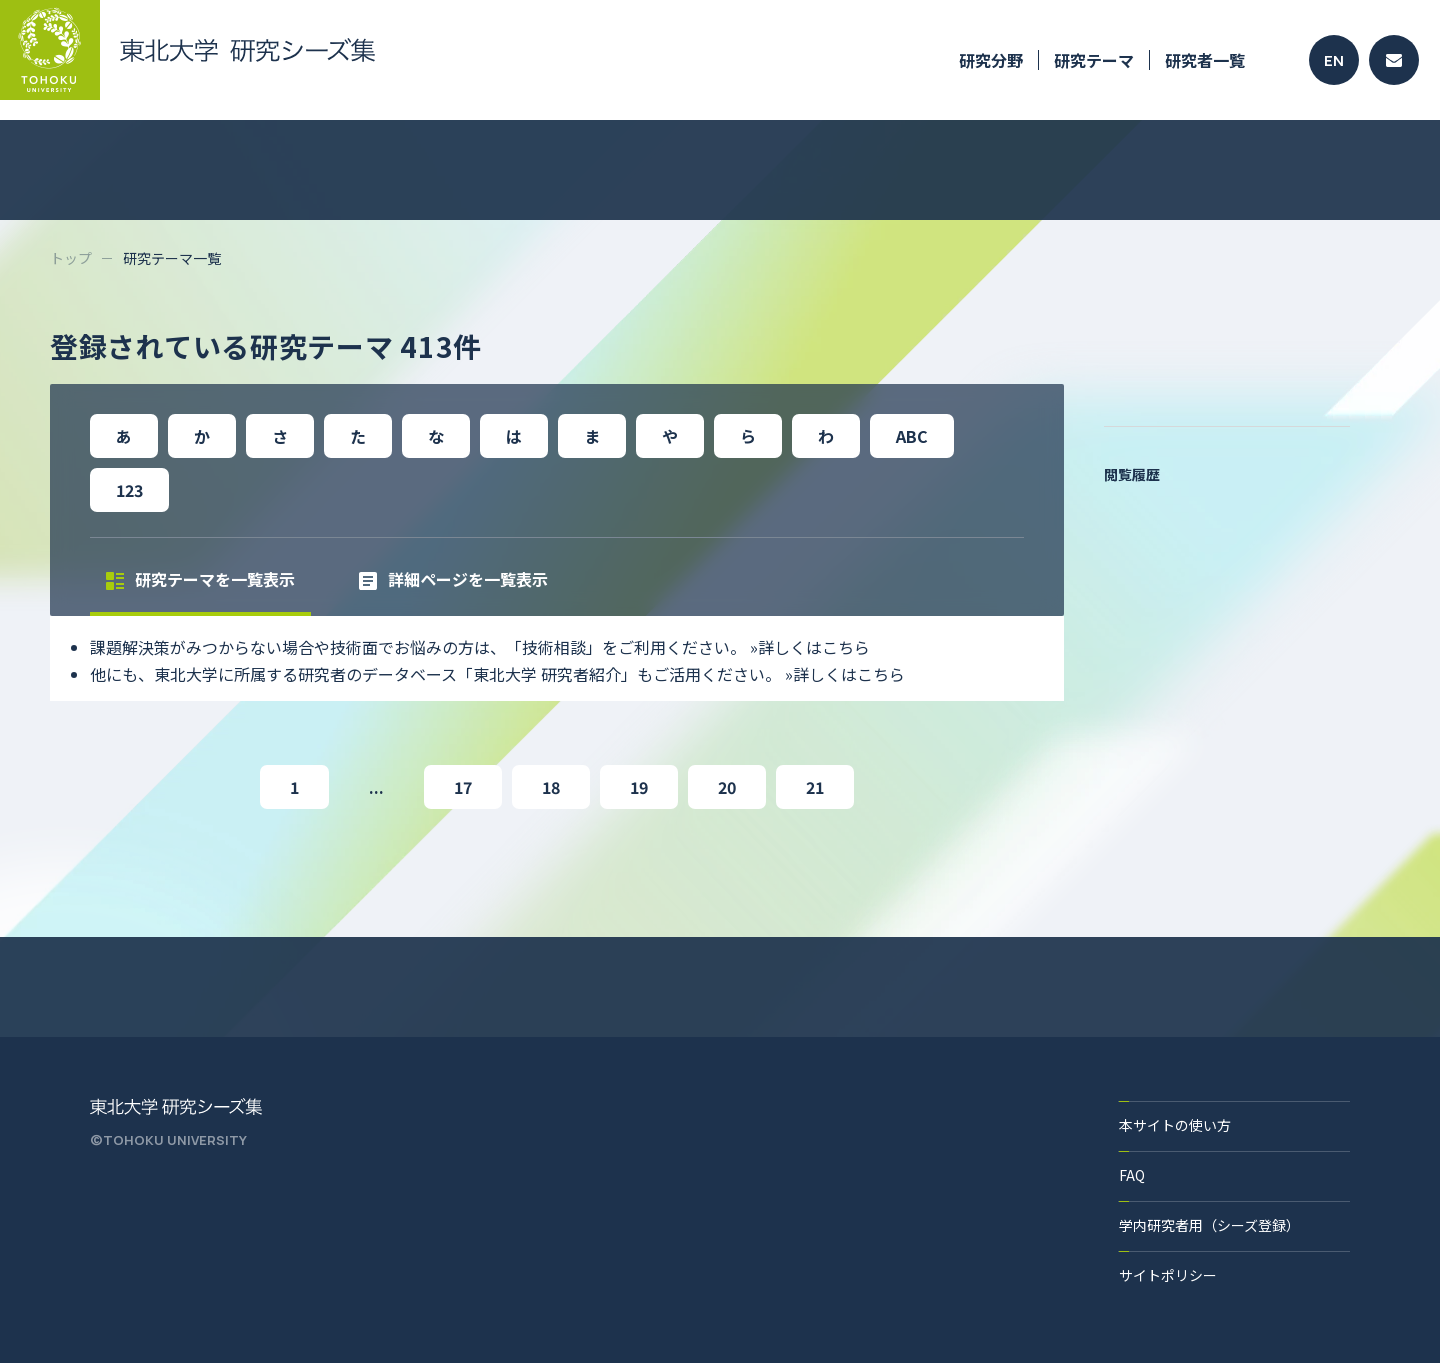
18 (551, 787)
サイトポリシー (1168, 1275)
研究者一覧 (1205, 60)
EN (1334, 60)
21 (815, 787)
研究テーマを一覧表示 (200, 579)
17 (463, 787)
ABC (912, 436)
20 (727, 787)
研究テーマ (1094, 60)
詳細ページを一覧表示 (453, 579)
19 (639, 787)
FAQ (1132, 1175)
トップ (71, 258)
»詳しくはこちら (810, 647)
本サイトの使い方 (1175, 1125)
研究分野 (991, 60)
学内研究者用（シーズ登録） (1209, 1225)
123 (129, 490)
